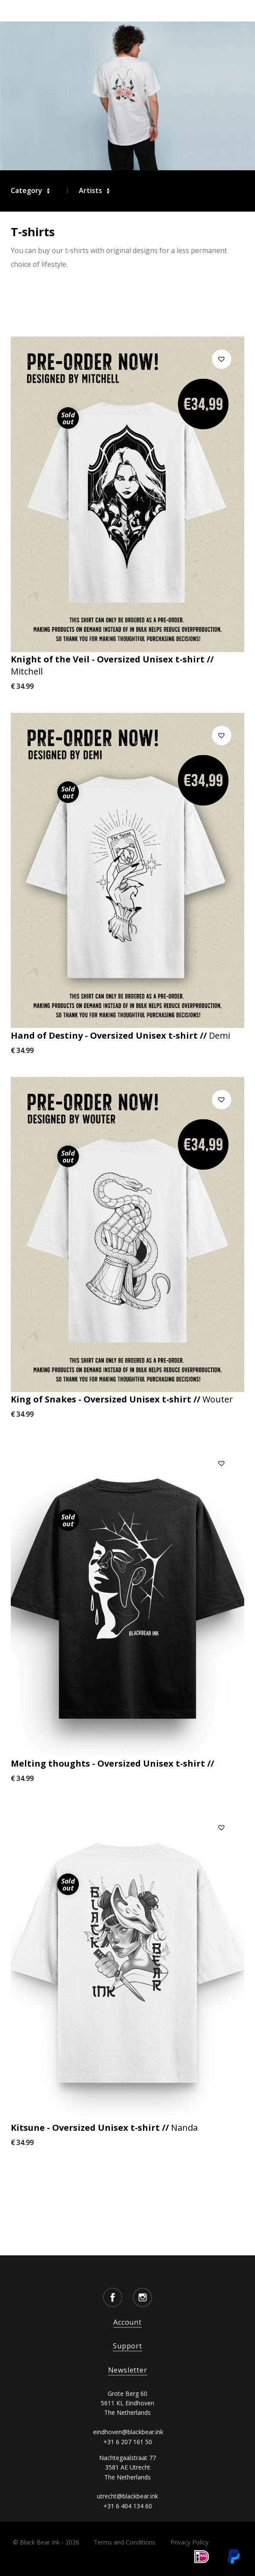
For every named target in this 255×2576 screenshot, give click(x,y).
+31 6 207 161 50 (127, 2442)
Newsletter (127, 2370)
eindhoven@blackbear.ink (128, 2432)
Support (127, 2346)
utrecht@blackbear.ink (127, 2496)
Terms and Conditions (124, 2542)
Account (127, 2322)
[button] (221, 359)
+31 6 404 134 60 (127, 2506)
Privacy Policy (189, 2542)
